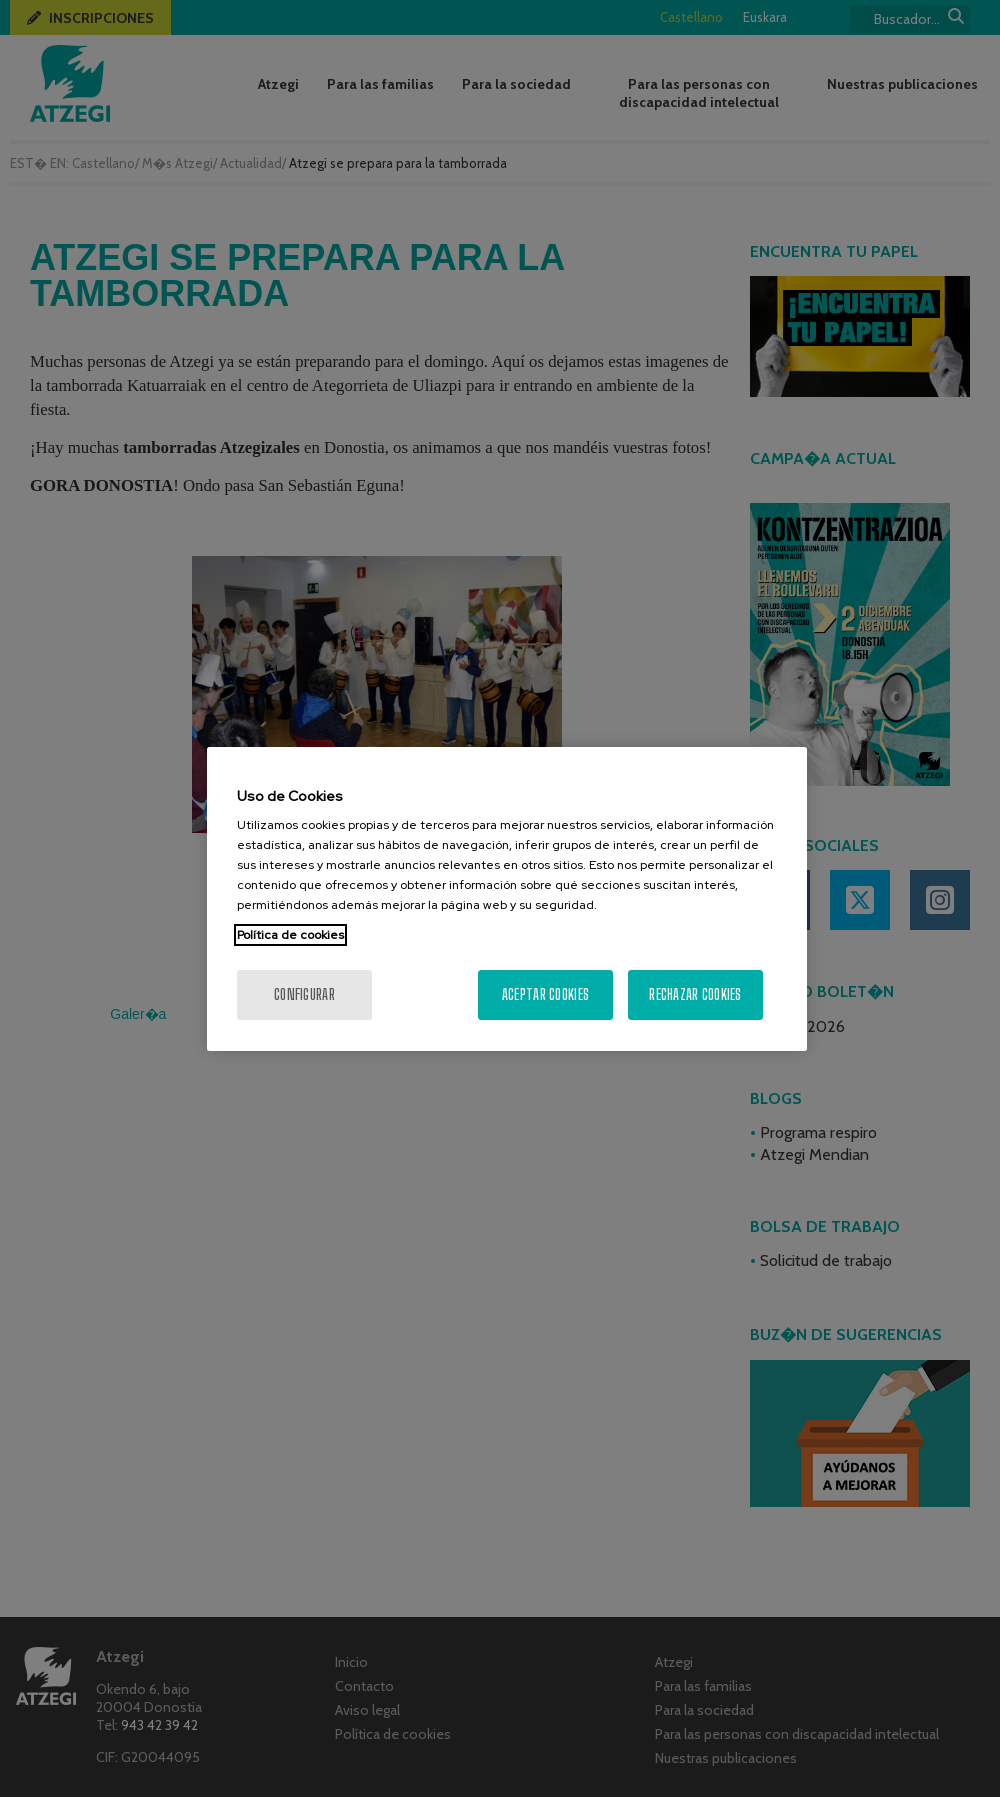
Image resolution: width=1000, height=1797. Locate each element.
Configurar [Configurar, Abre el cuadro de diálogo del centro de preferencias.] (304, 994)
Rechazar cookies (695, 994)
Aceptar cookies (545, 994)
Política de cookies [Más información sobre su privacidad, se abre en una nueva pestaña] (290, 935)
